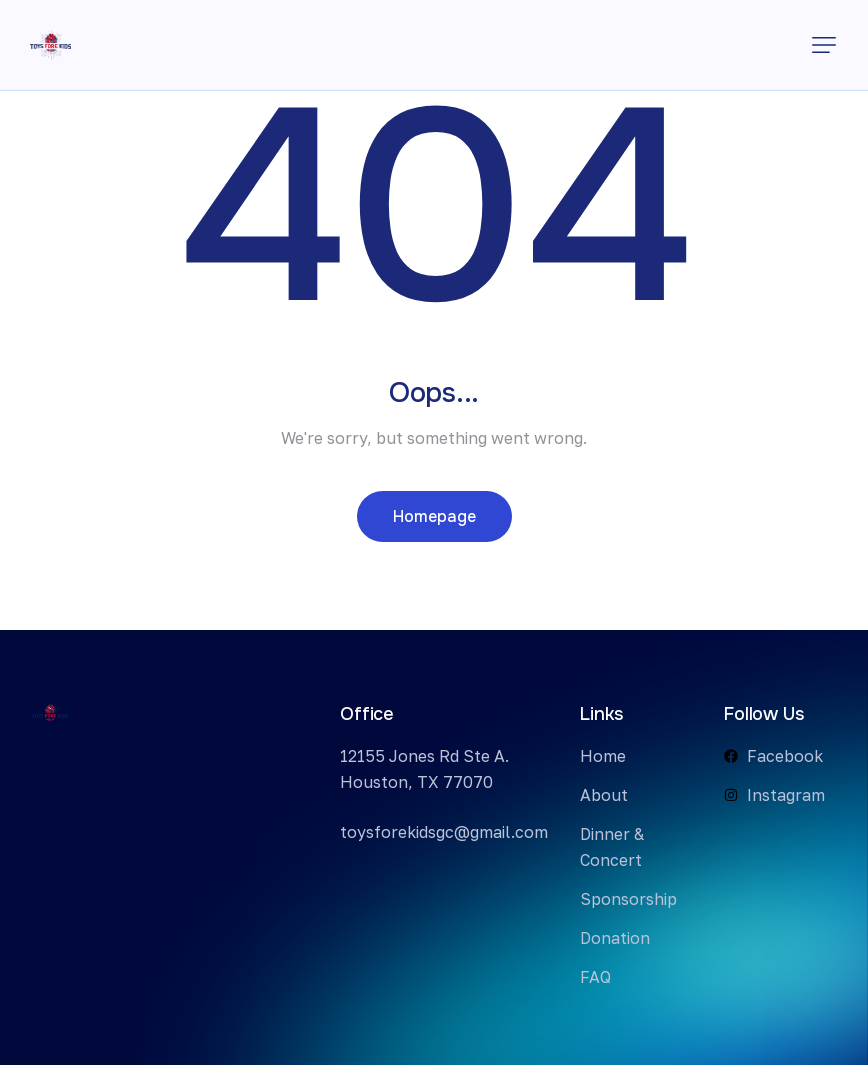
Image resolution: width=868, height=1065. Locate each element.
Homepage (434, 516)
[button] (824, 45)
